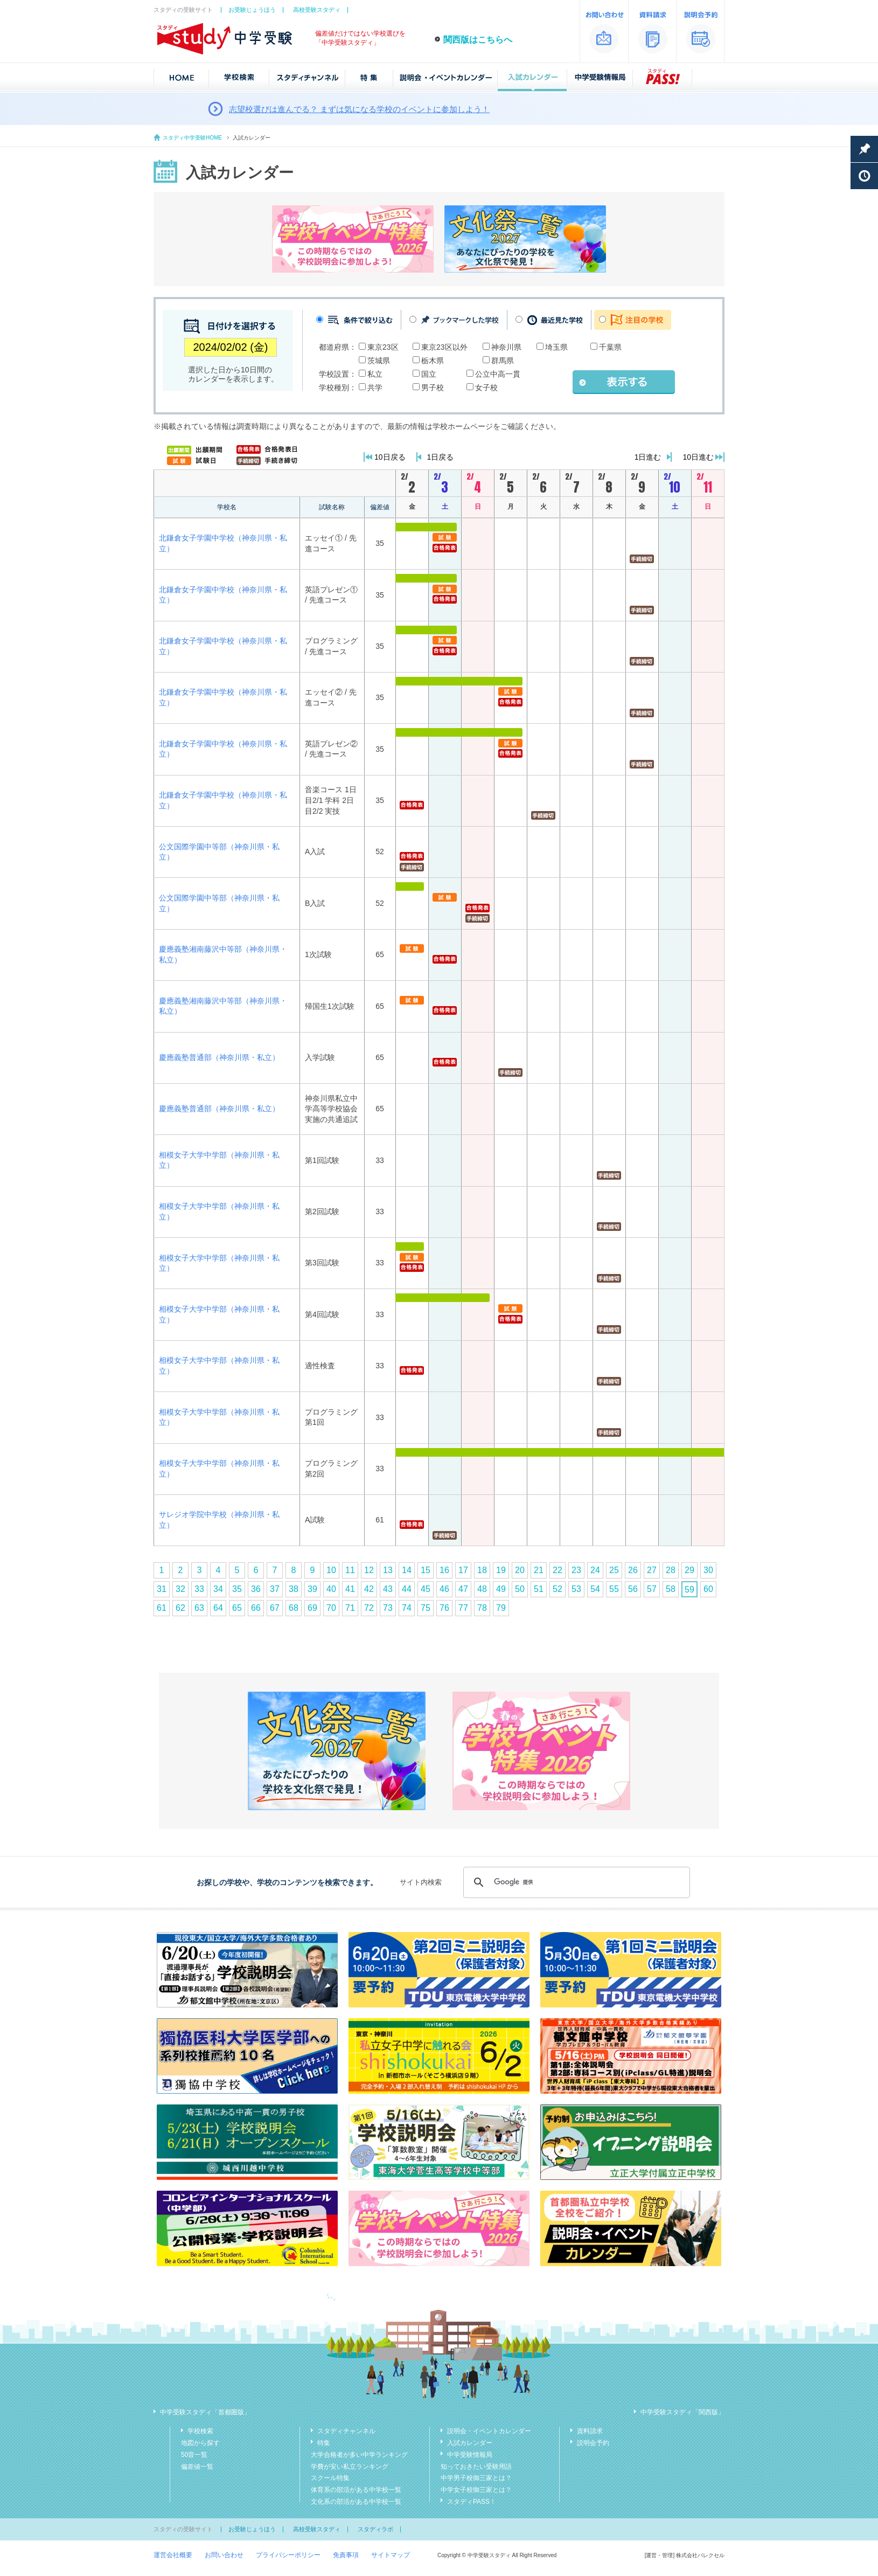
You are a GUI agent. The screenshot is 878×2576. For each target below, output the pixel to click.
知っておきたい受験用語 (476, 2466)
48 (482, 1589)
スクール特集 (330, 2478)
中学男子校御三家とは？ (476, 2478)
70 (331, 1607)
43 (388, 1589)
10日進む (698, 457)
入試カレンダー (469, 2443)
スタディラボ (375, 2529)
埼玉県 (556, 347)
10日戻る (390, 457)
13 (388, 1570)
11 (350, 1570)
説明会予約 (593, 2443)
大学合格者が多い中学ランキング (359, 2455)
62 (180, 1607)
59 (689, 1589)
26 (633, 1570)
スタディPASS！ (471, 2501)
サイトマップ (390, 2555)
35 (237, 1589)
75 (425, 1607)
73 (388, 1607)
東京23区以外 (444, 347)
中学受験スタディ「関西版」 (682, 2412)
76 (444, 1607)
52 (557, 1589)
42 (369, 1589)
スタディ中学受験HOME (192, 138)
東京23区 (383, 347)
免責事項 (346, 2555)
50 (520, 1589)
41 (350, 1589)
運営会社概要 (173, 2555)
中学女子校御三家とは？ (476, 2490)
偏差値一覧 (197, 2466)
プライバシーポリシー (288, 2555)
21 (538, 1570)
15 (425, 1570)
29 (689, 1570)
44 (407, 1589)
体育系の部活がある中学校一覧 (356, 2490)
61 (161, 1607)
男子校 (432, 387)
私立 (374, 374)
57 (652, 1589)
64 (218, 1607)
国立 (428, 374)
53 (576, 1589)
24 (595, 1570)
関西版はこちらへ (477, 39)
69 (312, 1607)
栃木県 (432, 360)
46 (444, 1589)
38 (293, 1589)
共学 (374, 387)
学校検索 (200, 2431)
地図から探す (200, 2443)
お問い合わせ (224, 2555)
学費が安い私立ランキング (349, 2466)
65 (237, 1607)
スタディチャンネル (346, 2431)
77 (463, 1607)
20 (520, 1570)
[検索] (575, 1882)
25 (614, 1570)
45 (425, 1589)
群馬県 (502, 360)
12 (369, 1570)
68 (293, 1607)
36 (256, 1589)
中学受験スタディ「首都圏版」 (205, 2412)
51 (538, 1589)
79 (501, 1607)
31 (161, 1589)
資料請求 (590, 2431)
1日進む (648, 457)
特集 (323, 2443)
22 (557, 1570)
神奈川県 (506, 347)
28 (670, 1570)
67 (275, 1607)
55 (614, 1589)
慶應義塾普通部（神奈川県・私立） (219, 1057)
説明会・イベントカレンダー (489, 2431)
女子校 (486, 387)
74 (407, 1607)
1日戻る (440, 457)
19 (501, 1570)
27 (652, 1570)
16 (444, 1570)
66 (256, 1607)
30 (708, 1570)
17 (463, 1570)
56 (633, 1589)
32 (180, 1589)
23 (576, 1570)
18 (482, 1570)
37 (275, 1589)
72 (369, 1607)
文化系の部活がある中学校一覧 (356, 2501)
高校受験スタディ (316, 9)
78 (482, 1607)
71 (350, 1607)
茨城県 (378, 360)
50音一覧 (194, 2455)
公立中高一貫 (497, 374)
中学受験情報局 (469, 2455)
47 (463, 1589)
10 (331, 1570)
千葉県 (610, 347)
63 (199, 1607)
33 (199, 1589)
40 (331, 1589)
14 (407, 1570)
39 (312, 1589)
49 (501, 1589)
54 (595, 1589)
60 (708, 1589)
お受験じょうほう (252, 9)
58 (670, 1589)
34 (218, 1589)
